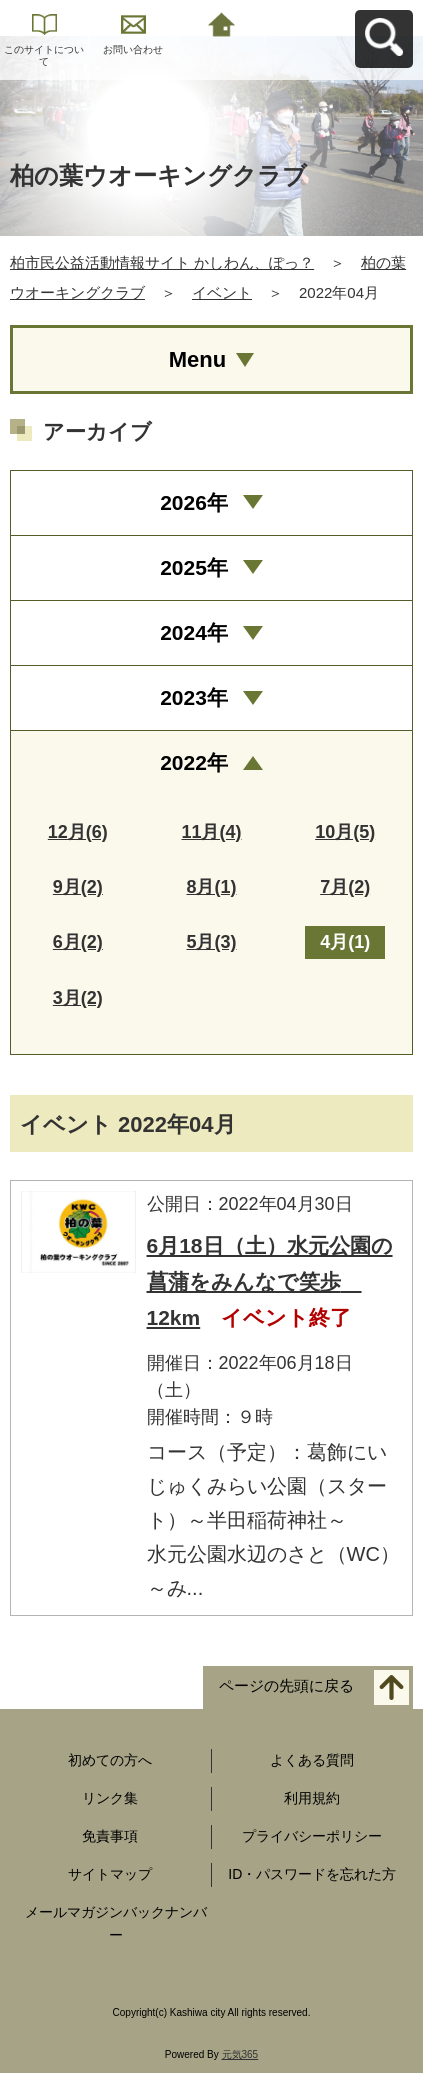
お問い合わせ (133, 49)
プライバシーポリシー (312, 1836)
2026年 (194, 502)
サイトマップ (110, 1874)
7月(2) (345, 887)
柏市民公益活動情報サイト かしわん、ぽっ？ (162, 262)
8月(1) (211, 887)
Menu (197, 359)
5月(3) (211, 942)
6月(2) (78, 942)
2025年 (194, 567)
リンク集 (110, 1798)
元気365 (240, 2054)
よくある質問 (312, 1760)
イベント (222, 292)
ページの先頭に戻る (286, 1686)
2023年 (194, 697)
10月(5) (345, 832)
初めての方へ (110, 1760)
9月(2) (78, 887)
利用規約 (312, 1798)
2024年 (194, 632)
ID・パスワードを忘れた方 (312, 1874)
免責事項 (110, 1836)
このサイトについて (44, 55)
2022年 (194, 762)
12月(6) (78, 832)
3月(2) (78, 998)
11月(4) (211, 832)
